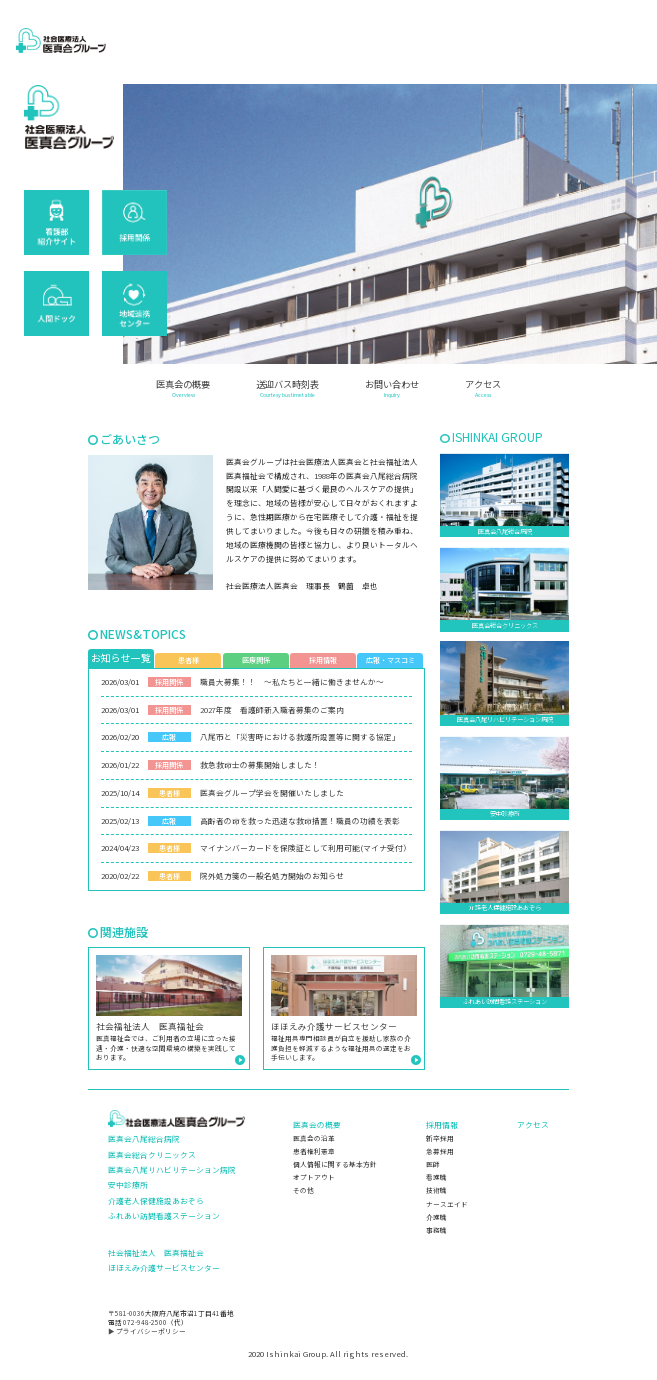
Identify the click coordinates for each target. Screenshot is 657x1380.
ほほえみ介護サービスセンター (164, 1267)
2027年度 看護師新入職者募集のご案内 (272, 709)
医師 (433, 1164)
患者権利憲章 (314, 1151)
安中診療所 (128, 1184)
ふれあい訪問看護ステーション (164, 1215)
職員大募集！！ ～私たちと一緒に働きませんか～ (292, 681)
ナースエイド (447, 1204)
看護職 (436, 1177)
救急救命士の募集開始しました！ (260, 764)
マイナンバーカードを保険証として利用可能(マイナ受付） (305, 847)
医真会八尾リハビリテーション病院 (172, 1169)
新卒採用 (440, 1138)
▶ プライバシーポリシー (147, 1331)
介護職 (436, 1217)
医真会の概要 (183, 389)
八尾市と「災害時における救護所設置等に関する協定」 (300, 736)
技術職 (436, 1190)
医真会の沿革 (314, 1138)
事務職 (436, 1230)
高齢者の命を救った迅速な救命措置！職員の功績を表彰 (300, 820)
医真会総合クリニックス (152, 1154)
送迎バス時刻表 (287, 389)
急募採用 (440, 1151)
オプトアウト (314, 1177)
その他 (303, 1190)
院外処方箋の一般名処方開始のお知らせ (272, 875)
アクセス (483, 389)
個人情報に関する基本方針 (335, 1164)
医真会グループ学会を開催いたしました (272, 792)
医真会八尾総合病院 (144, 1138)
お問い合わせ (392, 389)
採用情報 (442, 1124)
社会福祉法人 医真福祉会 (156, 1252)
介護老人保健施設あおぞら (156, 1200)
